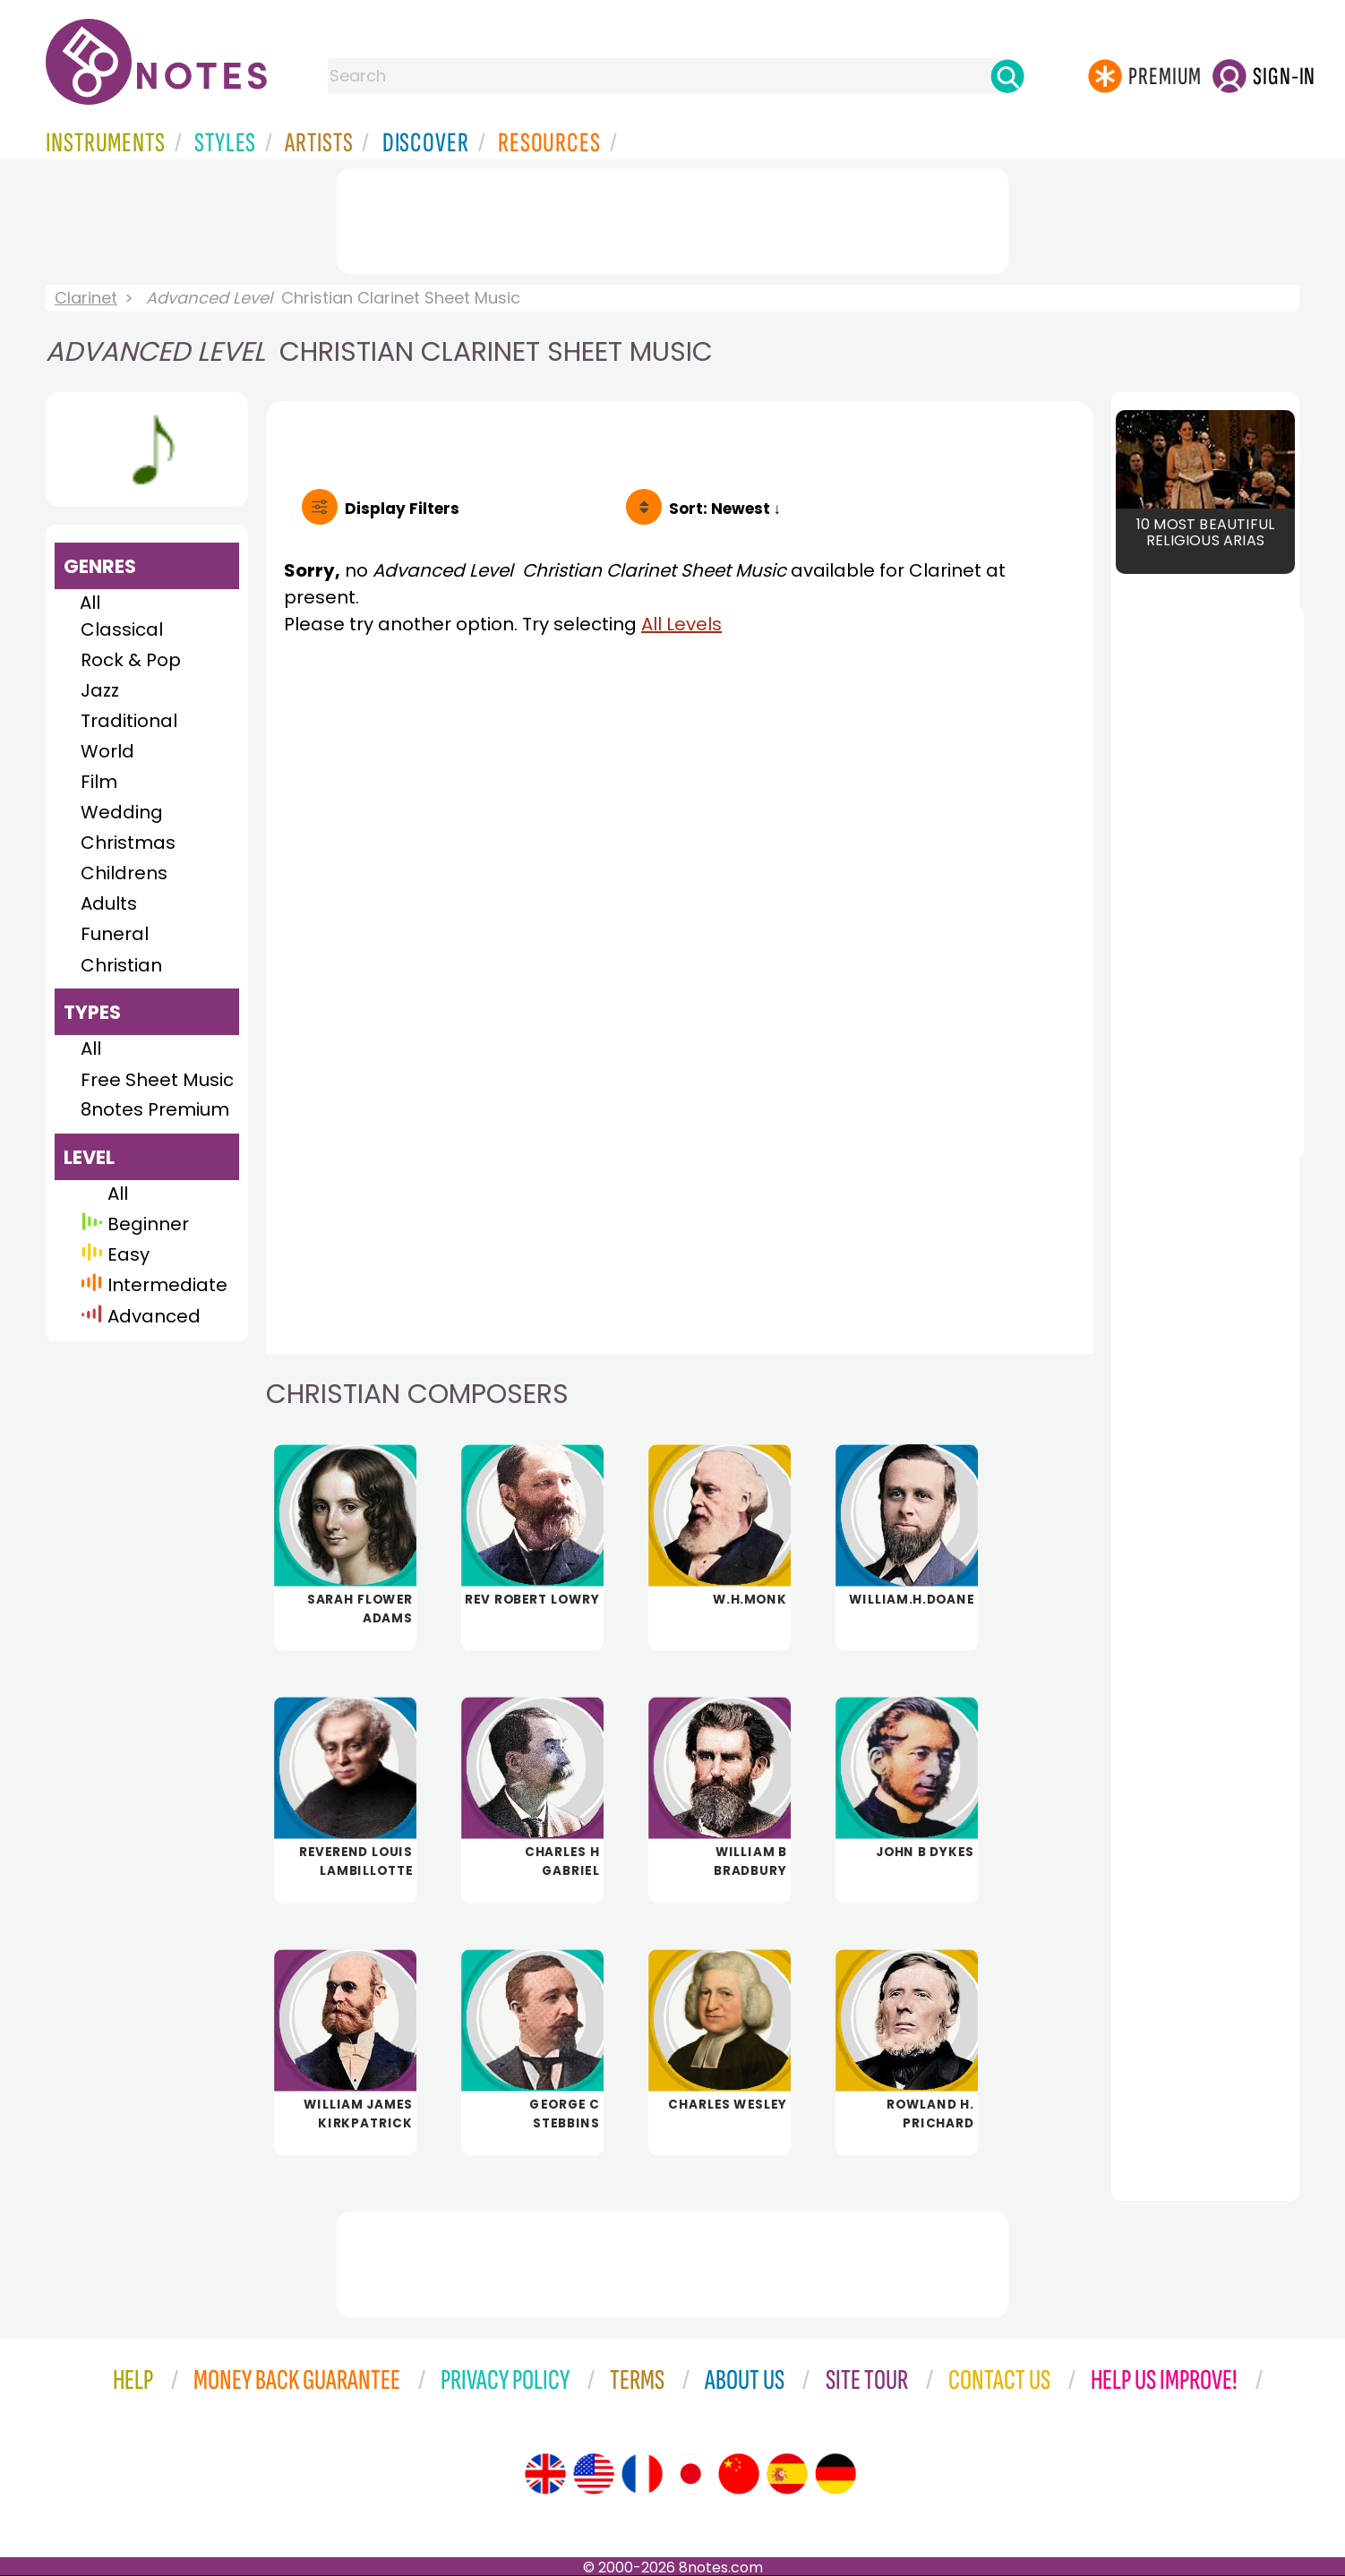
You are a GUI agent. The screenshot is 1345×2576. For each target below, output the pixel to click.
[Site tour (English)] (545, 2474)
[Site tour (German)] (835, 2474)
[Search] (1007, 76)
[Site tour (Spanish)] (787, 2474)
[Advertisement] (672, 217)
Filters (402, 508)
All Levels (681, 624)
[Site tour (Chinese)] (738, 2474)
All (90, 602)
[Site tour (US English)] (593, 2474)
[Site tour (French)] (642, 2474)
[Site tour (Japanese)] (690, 2474)
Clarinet (86, 298)
